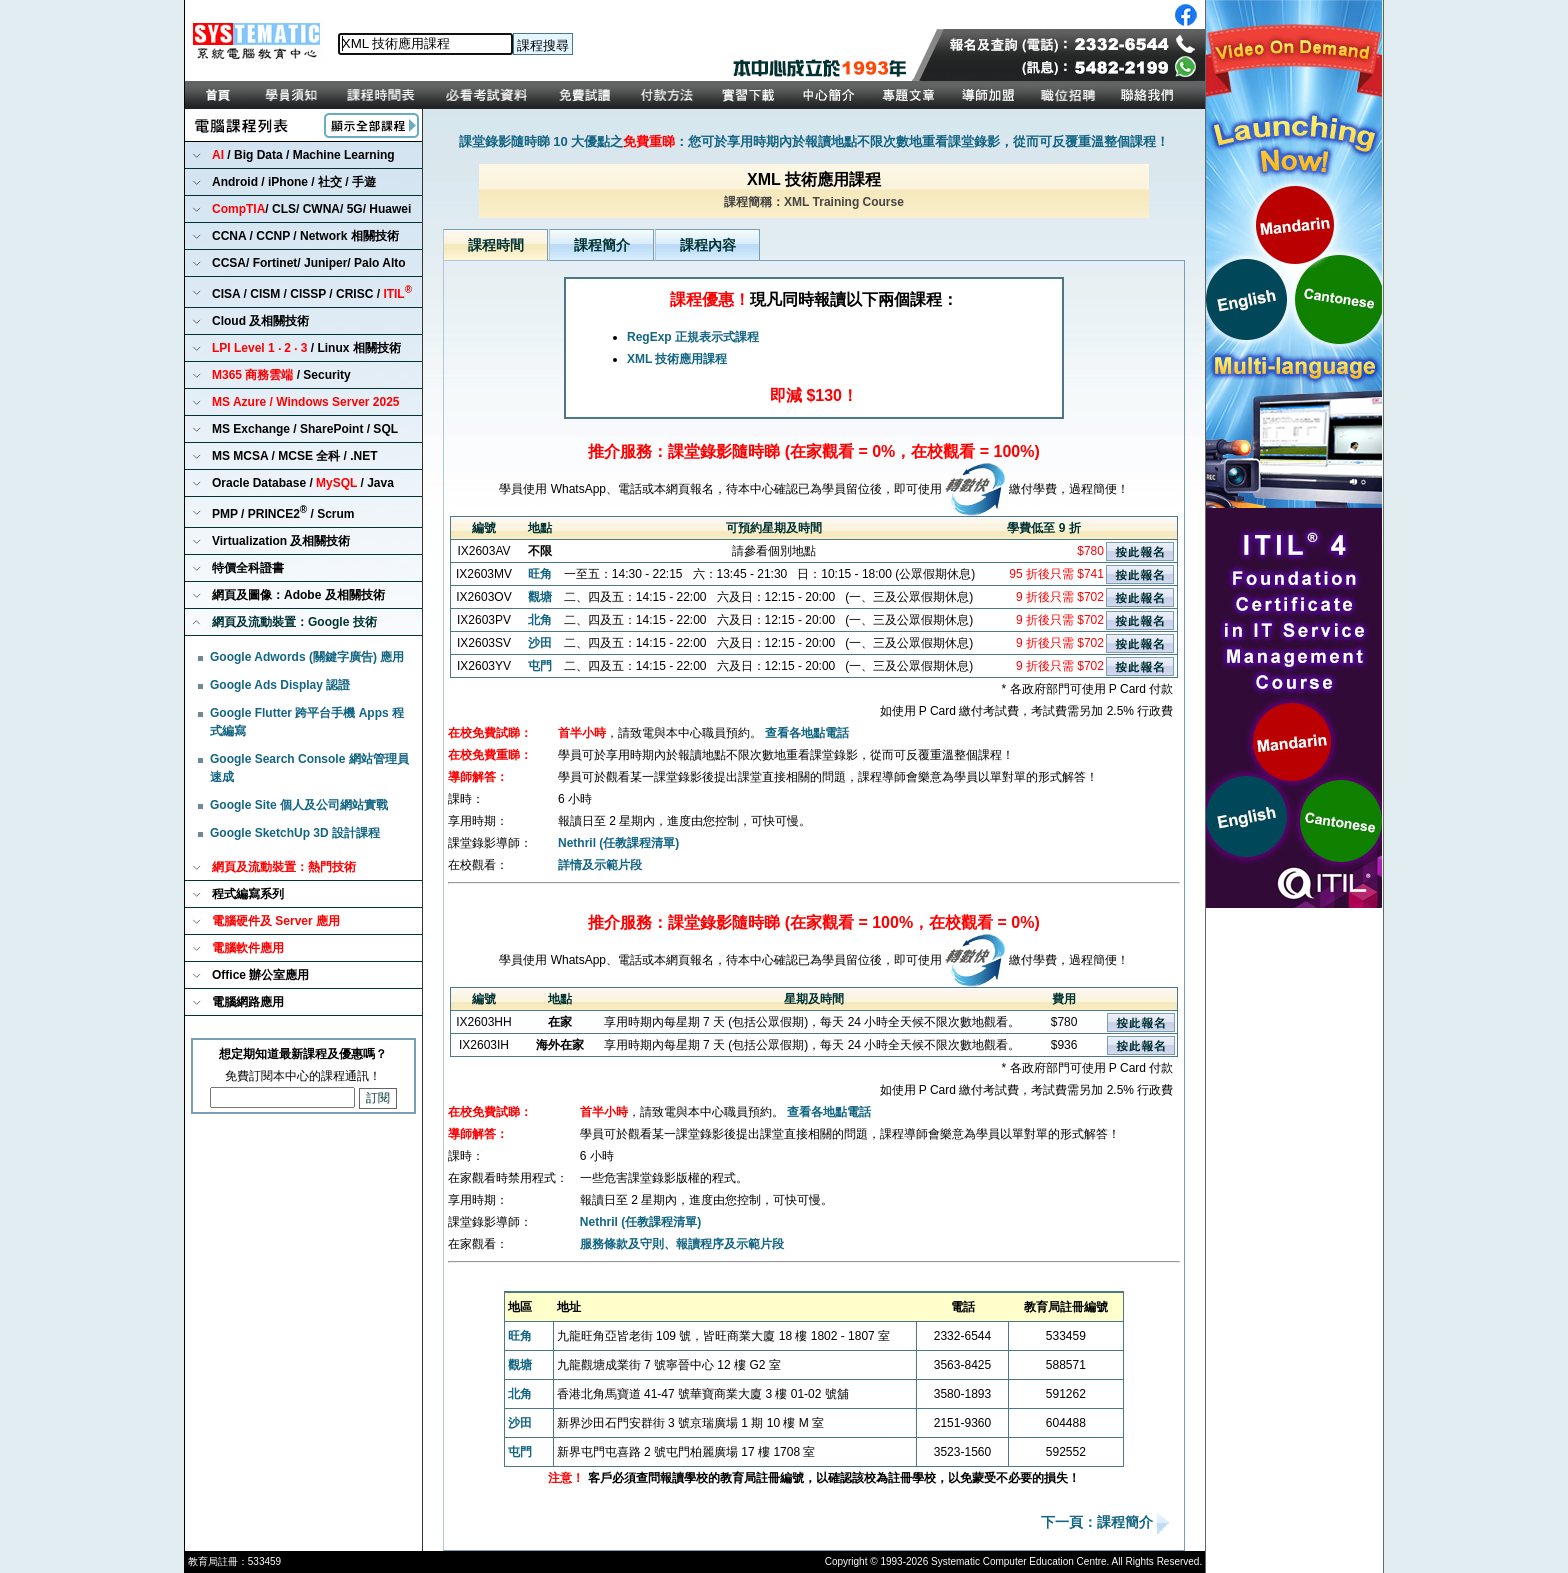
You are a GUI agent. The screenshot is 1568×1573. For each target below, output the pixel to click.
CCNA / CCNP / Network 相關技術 (305, 236)
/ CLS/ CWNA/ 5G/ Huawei (311, 209)
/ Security (281, 375)
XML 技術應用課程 (677, 359)
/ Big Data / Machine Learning (303, 155)
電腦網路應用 (248, 1002)
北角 (540, 620)
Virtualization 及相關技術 (281, 541)
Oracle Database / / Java (303, 483)
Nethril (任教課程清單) (618, 843)
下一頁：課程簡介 (1099, 1523)
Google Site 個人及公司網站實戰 (299, 805)
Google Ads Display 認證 (280, 685)
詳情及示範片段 (600, 865)
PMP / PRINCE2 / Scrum (283, 512)
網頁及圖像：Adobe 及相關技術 (298, 595)
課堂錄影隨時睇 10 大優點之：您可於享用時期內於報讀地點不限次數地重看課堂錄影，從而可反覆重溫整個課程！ (814, 141)
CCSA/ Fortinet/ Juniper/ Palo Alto (309, 263)
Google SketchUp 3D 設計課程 (295, 833)
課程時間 (496, 245)
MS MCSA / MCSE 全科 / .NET (295, 456)
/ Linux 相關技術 (306, 348)
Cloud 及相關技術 (260, 321)
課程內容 (708, 245)
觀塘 (540, 597)
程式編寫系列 (248, 894)
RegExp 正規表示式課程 (693, 337)
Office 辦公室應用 (260, 975)
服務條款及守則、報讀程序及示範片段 (682, 1244)
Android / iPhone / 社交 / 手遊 (294, 182)
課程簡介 (602, 245)
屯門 (540, 666)
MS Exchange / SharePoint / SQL (305, 429)
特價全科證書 (248, 568)
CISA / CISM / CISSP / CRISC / (312, 292)
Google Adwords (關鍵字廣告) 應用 (307, 657)
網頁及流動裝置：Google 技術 (294, 622)
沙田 (540, 643)
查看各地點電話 (807, 733)
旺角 (540, 574)
